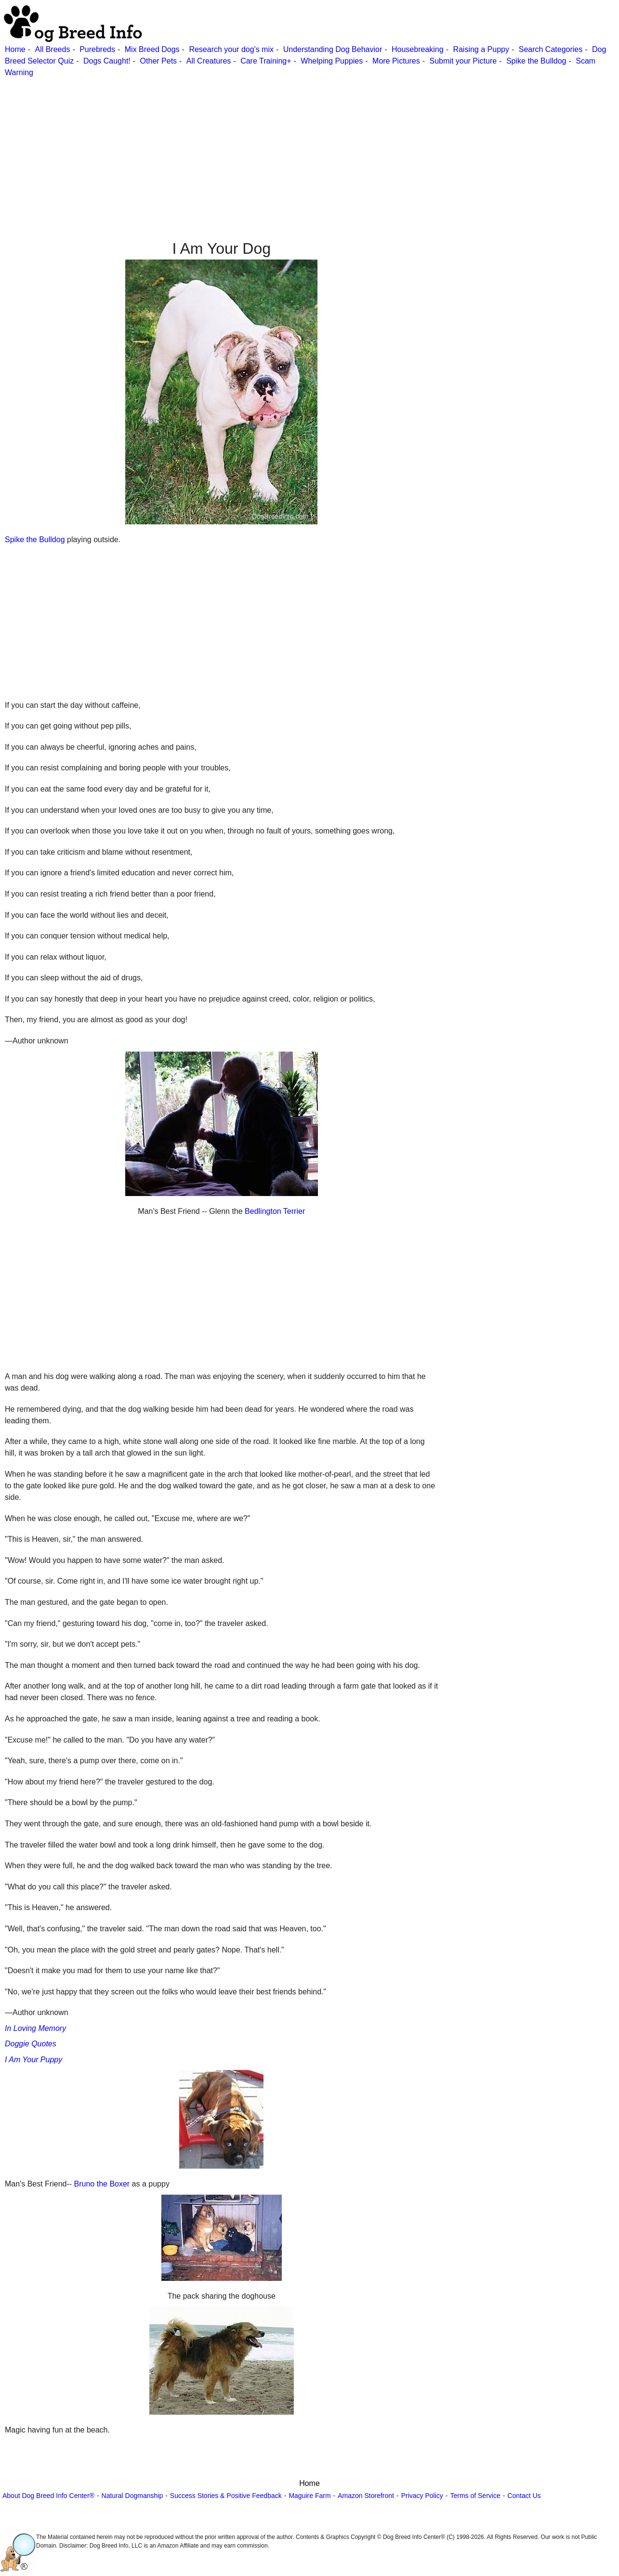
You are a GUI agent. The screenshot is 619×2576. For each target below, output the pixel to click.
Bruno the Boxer (102, 2184)
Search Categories (551, 49)
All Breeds (52, 49)
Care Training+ (265, 61)
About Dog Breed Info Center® (48, 2495)
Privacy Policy (422, 2495)
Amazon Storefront (366, 2495)
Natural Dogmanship (132, 2495)
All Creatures (208, 61)
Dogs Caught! (107, 61)
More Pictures (396, 61)
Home (15, 49)
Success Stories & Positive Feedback (226, 2495)
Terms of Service (475, 2495)
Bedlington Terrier (275, 1211)
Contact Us (523, 2495)
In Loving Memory (35, 2028)
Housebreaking (418, 49)
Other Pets (158, 61)
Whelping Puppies (332, 61)
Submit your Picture (463, 61)
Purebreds (97, 49)
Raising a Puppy (481, 49)
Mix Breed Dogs (152, 49)
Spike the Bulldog (536, 61)
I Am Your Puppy (33, 2060)
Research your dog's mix (231, 49)
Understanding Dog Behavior (332, 49)
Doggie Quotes (30, 2044)
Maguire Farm (309, 2495)
